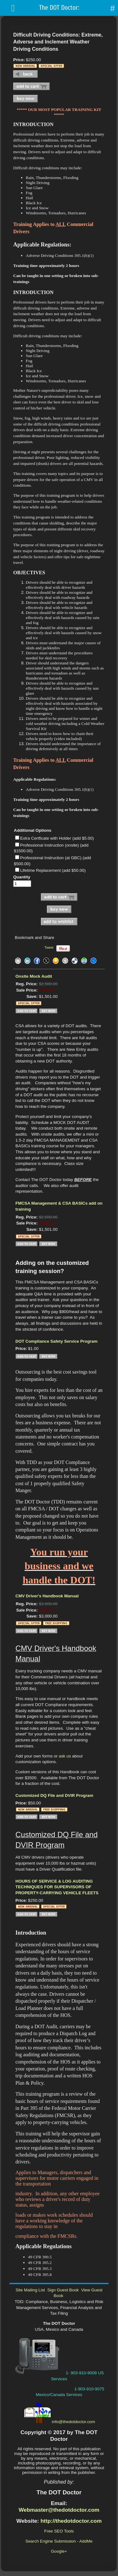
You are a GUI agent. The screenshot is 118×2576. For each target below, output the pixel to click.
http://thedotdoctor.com (71, 2521)
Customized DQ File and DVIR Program (54, 1795)
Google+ (59, 2551)
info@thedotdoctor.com (73, 2421)
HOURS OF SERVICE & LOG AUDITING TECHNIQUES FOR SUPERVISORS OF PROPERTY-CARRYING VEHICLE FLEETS (56, 1887)
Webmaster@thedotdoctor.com (59, 2510)
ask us (65, 1756)
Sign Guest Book (63, 2290)
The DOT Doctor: (59, 8)
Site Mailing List (30, 2290)
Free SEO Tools (59, 2531)
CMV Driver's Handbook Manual (47, 1596)
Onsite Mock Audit (33, 976)
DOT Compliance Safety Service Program (56, 1341)
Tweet (48, 947)
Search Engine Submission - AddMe (59, 2541)
